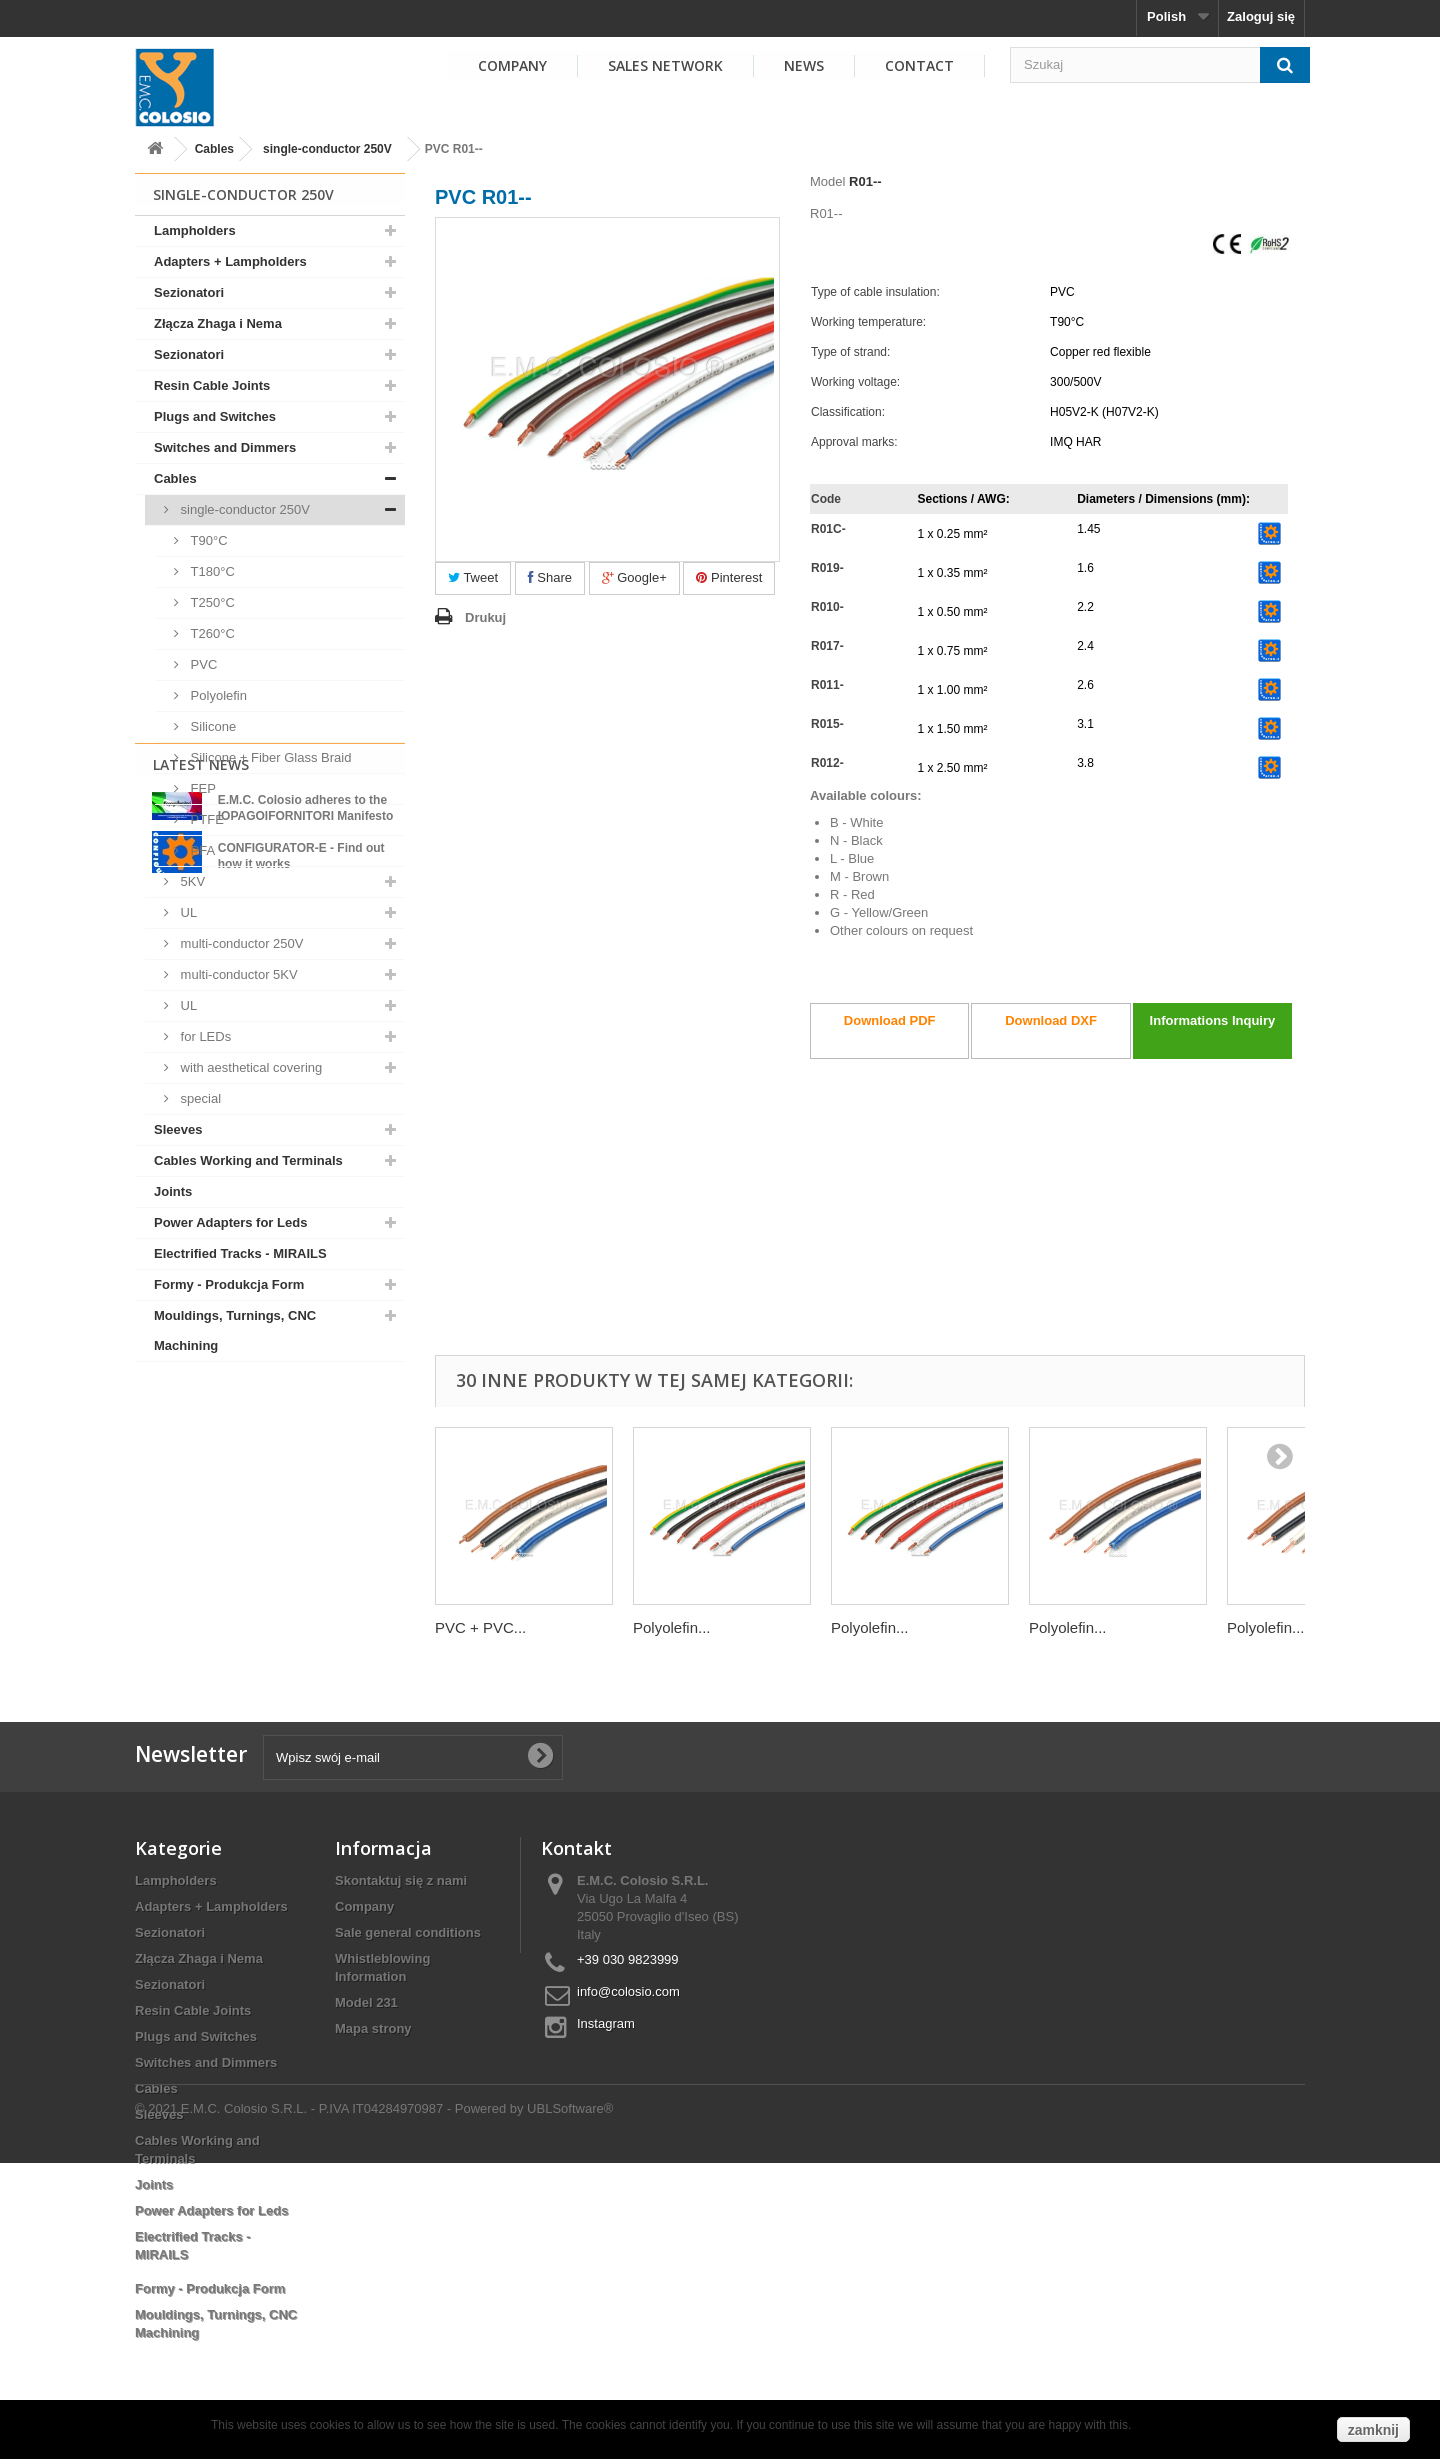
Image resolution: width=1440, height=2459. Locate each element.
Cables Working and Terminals (248, 1160)
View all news (270, 1609)
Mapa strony (373, 2028)
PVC (202, 664)
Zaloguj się (1261, 16)
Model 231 (366, 2002)
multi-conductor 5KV (237, 974)
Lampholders (195, 230)
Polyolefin (217, 695)
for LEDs (204, 1036)
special (199, 1098)
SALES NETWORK (665, 65)
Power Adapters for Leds (230, 1222)
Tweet (473, 577)
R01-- (865, 181)
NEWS (804, 65)
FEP (201, 788)
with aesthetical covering (249, 1067)
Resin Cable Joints (212, 385)
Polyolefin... (672, 1627)
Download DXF (1051, 1020)
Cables (214, 149)
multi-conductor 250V (240, 943)
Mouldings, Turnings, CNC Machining (235, 1330)
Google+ (634, 577)
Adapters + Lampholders (230, 261)
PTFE (205, 819)
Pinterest (729, 577)
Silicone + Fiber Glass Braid (269, 757)
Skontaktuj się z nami (401, 1880)
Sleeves (178, 1129)
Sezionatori (189, 292)
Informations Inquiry (1213, 1020)
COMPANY (512, 65)
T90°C (207, 540)
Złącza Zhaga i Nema (218, 323)
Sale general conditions (408, 1932)
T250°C (211, 602)
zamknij (1373, 2430)
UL (187, 912)
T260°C (211, 633)
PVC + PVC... (480, 1627)
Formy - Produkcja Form (229, 1284)
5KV (191, 881)
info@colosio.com (628, 1991)
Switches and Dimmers (225, 447)
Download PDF (890, 1020)
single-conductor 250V (327, 149)
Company (364, 1906)
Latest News (201, 1413)
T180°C (211, 571)
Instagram (606, 2023)
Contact (919, 65)
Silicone (211, 726)
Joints (173, 1191)
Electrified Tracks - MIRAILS (240, 1253)
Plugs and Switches (215, 416)
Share (550, 577)
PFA (201, 850)
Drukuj (485, 617)
